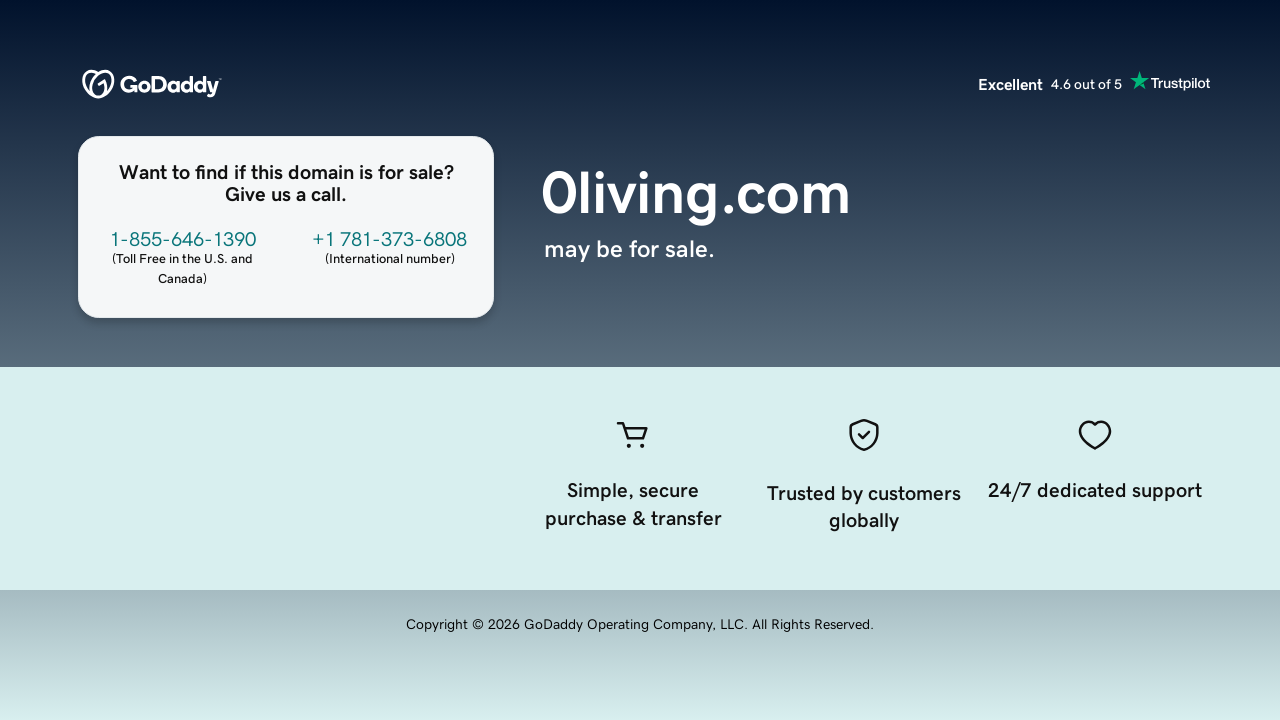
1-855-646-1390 (183, 239)
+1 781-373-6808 (389, 239)
